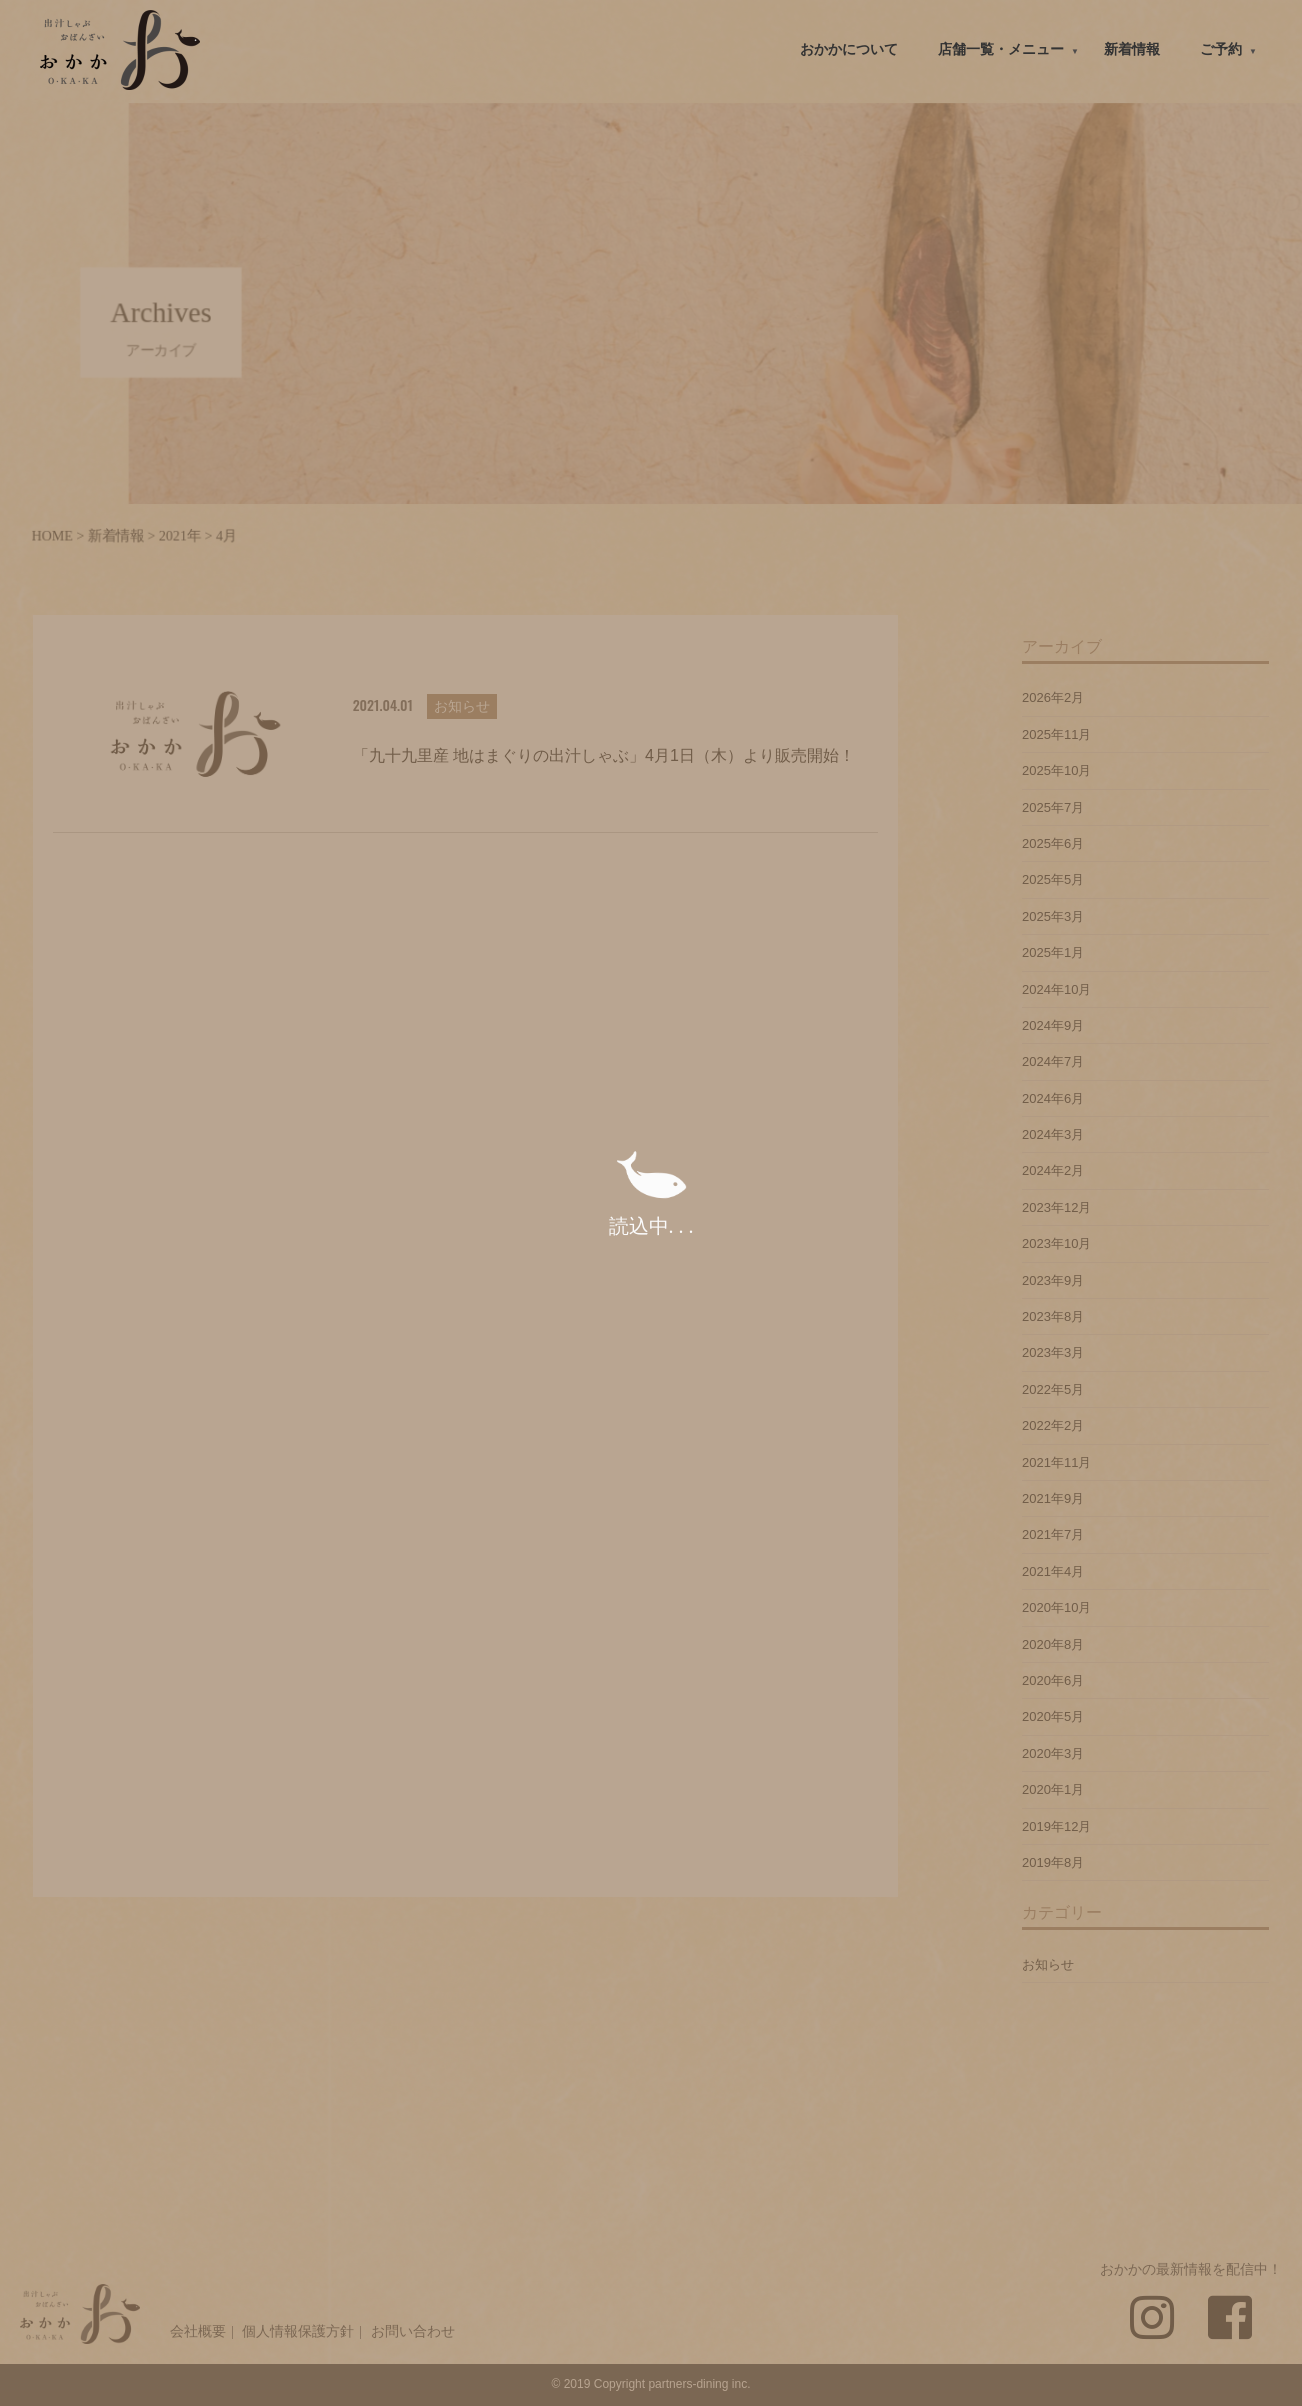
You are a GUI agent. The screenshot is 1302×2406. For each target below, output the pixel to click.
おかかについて (849, 49)
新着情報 (1132, 49)
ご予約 (1221, 49)
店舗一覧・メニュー (1001, 49)
